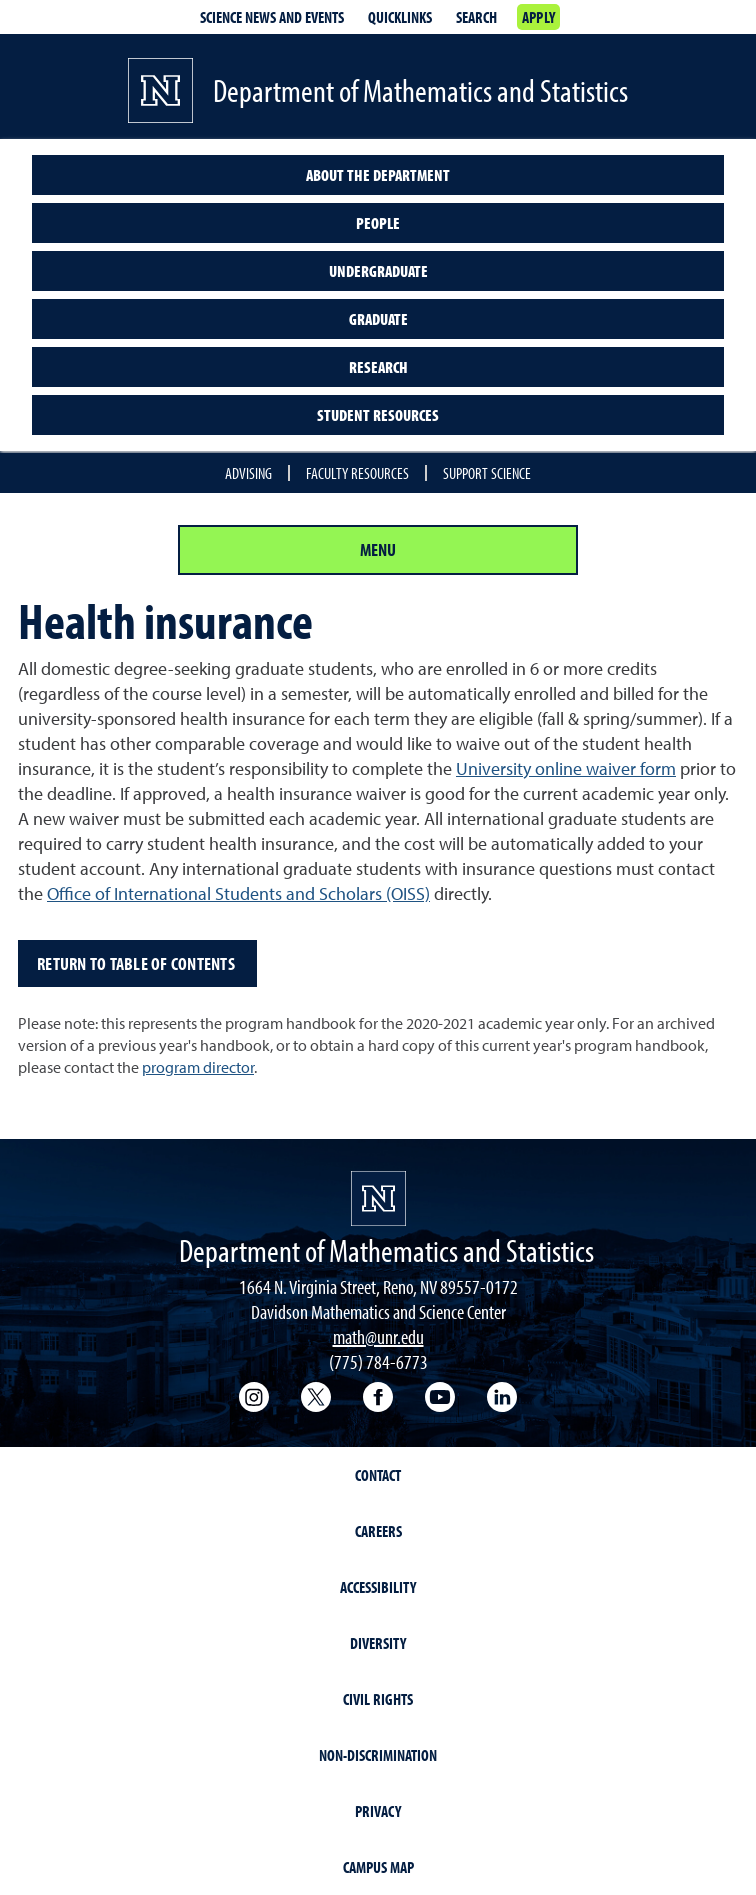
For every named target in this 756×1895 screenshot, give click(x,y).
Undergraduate (378, 271)
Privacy (378, 1811)
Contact (378, 1475)
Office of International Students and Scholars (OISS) (238, 893)
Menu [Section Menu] (378, 549)
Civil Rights (378, 1699)
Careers (378, 1531)
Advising (248, 473)
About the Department (378, 175)
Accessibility (378, 1587)
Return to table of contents (137, 963)
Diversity (378, 1643)
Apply (538, 17)
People (378, 223)
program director (198, 1067)
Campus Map (378, 1867)
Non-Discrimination (378, 1755)
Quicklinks (400, 17)
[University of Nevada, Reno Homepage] (378, 1198)
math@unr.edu (378, 1336)
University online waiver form (566, 768)
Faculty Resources (357, 473)
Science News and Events (272, 17)
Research (378, 367)
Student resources (378, 415)
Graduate (378, 319)
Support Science (487, 473)
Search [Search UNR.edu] (476, 17)
